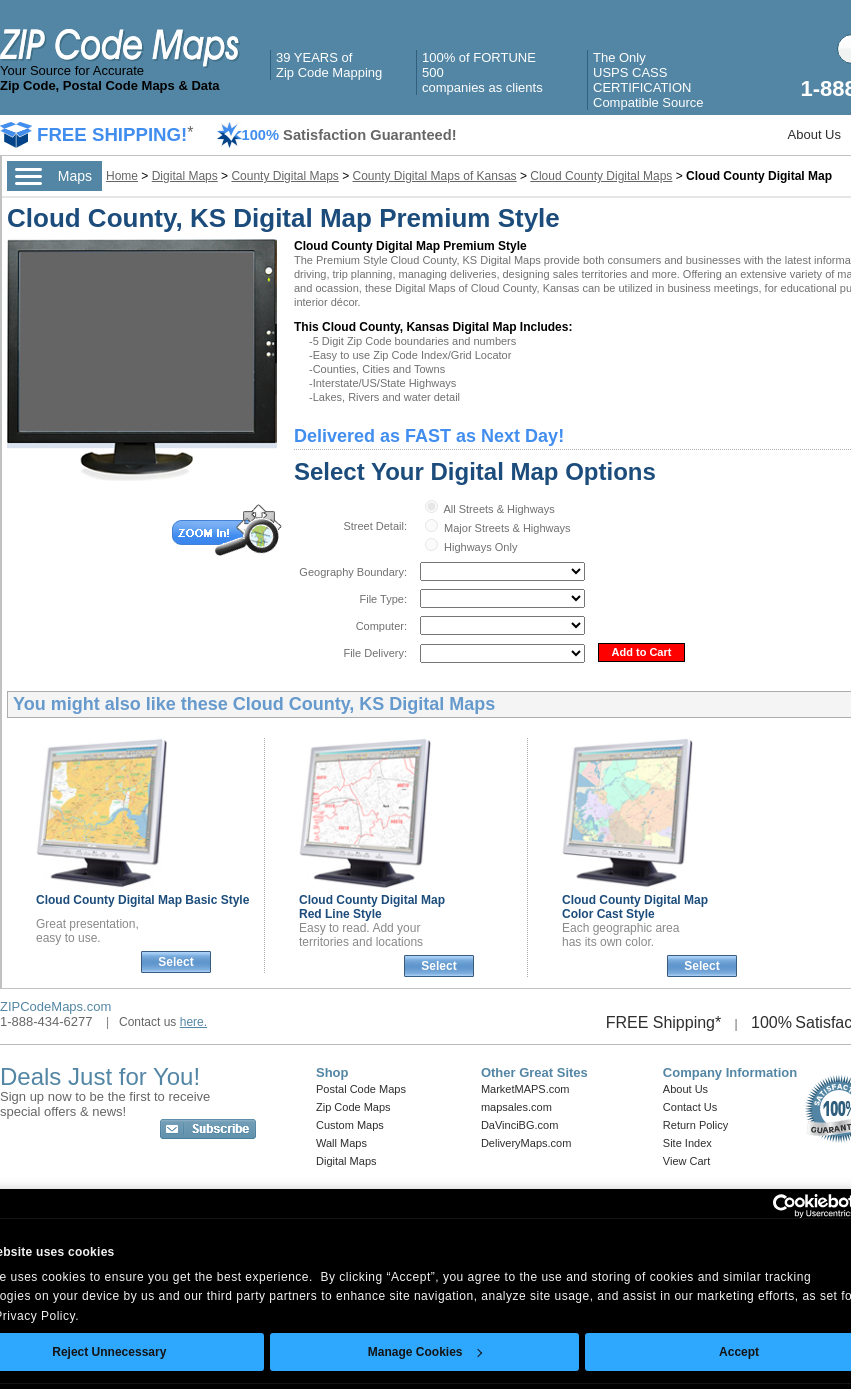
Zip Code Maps (353, 1107)
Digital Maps (185, 176)
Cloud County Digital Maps (601, 176)
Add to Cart (642, 652)
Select (175, 962)
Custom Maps (350, 1125)
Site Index (687, 1143)
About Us (814, 134)
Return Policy (695, 1125)
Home (122, 176)
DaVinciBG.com (519, 1125)
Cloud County (142, 900)
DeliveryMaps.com (526, 1143)
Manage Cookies (425, 1352)
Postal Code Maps (361, 1089)
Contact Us (690, 1107)
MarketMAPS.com (525, 1089)
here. (193, 1022)
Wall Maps (341, 1143)
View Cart (686, 1161)
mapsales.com (516, 1107)
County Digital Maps (284, 176)
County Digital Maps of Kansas (435, 176)
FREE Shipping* (664, 1022)
